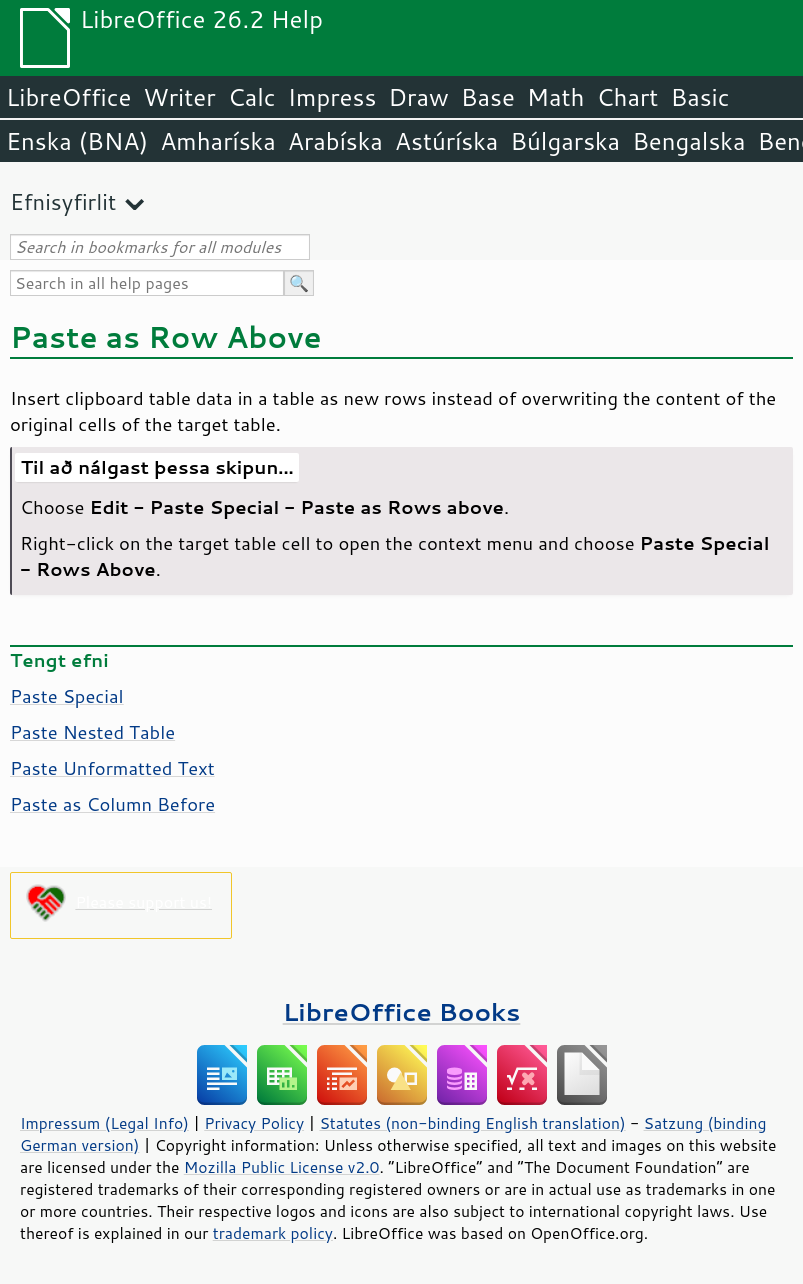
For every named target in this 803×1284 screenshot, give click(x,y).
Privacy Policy (254, 1123)
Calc (252, 97)
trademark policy (273, 1233)
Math (556, 97)
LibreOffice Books (402, 1011)
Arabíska (335, 141)
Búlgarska (565, 141)
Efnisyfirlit (63, 201)
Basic (699, 97)
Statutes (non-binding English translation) (472, 1123)
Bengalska (688, 141)
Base (488, 97)
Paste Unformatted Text (112, 768)
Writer (179, 97)
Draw (418, 97)
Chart (627, 97)
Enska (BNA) (77, 141)
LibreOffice (68, 97)
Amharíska (218, 141)
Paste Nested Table (92, 732)
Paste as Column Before (112, 804)
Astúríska (447, 141)
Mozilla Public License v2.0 (282, 1167)
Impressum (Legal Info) (104, 1123)
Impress (332, 97)
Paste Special (67, 696)
